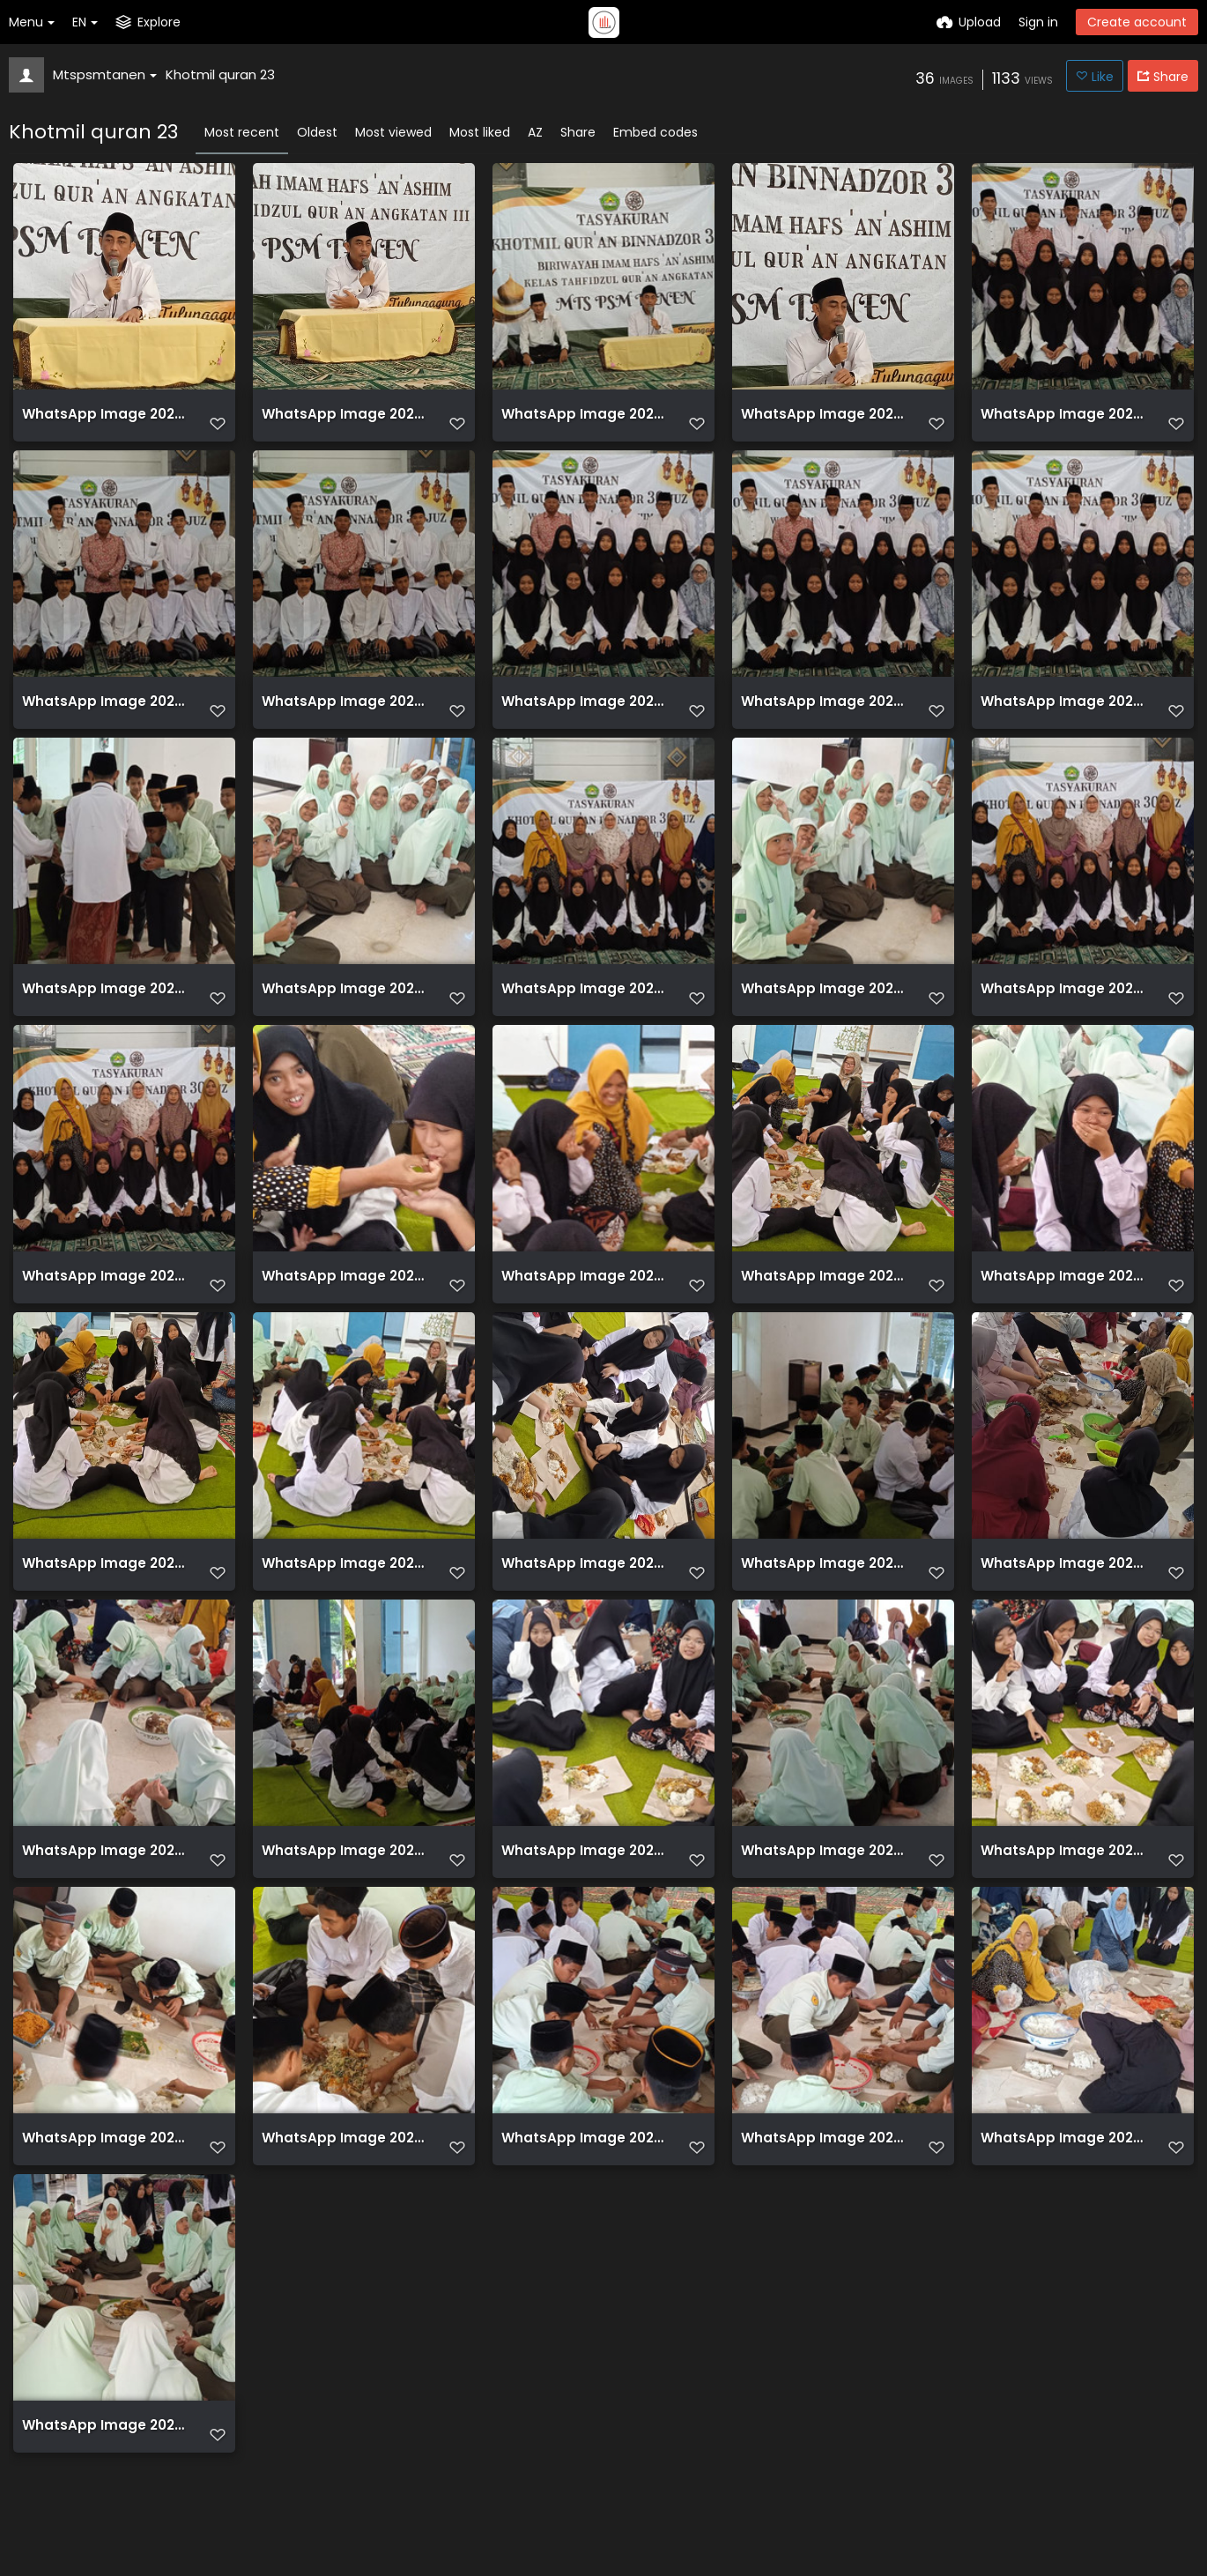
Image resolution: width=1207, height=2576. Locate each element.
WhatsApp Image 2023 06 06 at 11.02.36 (823, 1298)
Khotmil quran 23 (220, 74)
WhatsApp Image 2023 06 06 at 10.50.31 (344, 1006)
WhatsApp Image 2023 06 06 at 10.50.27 (823, 713)
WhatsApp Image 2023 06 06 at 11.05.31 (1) (344, 1883)
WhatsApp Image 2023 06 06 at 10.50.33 (1062, 1006)
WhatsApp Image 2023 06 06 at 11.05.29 (823, 1591)
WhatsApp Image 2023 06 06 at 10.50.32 (823, 1006)
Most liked (479, 132)
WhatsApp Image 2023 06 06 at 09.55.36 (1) (104, 420)
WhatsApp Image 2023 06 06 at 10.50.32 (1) (583, 1006)
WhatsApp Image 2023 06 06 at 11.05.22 (583, 1298)
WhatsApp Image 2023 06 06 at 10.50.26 (583, 713)
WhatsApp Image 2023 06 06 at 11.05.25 (344, 1591)
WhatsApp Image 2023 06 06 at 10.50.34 (104, 1298)
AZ (535, 132)
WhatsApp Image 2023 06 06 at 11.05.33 (1062, 1883)
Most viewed (393, 132)
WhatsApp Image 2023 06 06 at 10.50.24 (344, 713)
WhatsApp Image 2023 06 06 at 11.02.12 (344, 1298)
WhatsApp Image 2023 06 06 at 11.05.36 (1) (583, 2176)
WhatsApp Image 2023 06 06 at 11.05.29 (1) (583, 1591)
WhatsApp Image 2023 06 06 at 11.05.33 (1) (583, 1883)
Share (578, 132)
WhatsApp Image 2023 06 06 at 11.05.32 (104, 1883)
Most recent (241, 132)
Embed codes (655, 132)
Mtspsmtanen (105, 74)
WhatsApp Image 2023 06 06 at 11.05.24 (1062, 1298)
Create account (1137, 22)
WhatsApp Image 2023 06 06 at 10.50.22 (104, 713)
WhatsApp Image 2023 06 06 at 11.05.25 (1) (104, 1591)
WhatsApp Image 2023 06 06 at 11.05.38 (104, 2469)
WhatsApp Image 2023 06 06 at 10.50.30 (104, 1006)
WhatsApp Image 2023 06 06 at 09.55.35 (344, 420)
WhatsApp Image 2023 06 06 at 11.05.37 (1062, 2176)
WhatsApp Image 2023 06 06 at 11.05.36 (823, 2176)
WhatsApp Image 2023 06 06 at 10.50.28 (1062, 713)
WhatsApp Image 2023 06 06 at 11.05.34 (104, 2176)
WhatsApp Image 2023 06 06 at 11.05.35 (344, 2176)
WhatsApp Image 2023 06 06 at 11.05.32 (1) (1062, 1591)
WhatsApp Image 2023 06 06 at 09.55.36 (823, 420)
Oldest (317, 132)
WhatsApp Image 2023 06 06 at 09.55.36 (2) (583, 420)
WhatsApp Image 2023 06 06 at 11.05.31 (823, 1883)
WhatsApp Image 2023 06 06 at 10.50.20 (1062, 420)
